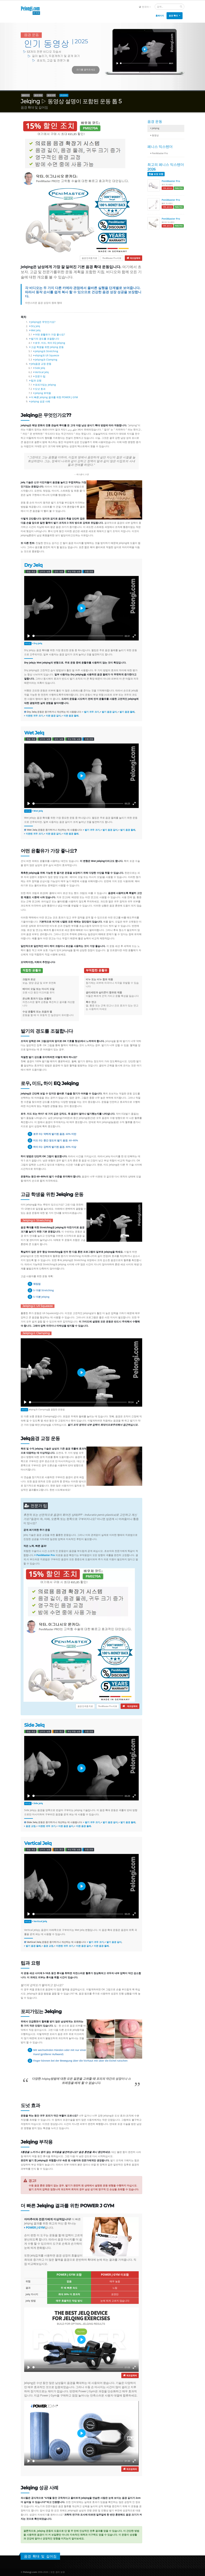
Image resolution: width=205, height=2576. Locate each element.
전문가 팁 (39, 376)
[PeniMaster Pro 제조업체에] (133, 258)
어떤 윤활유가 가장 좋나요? (49, 334)
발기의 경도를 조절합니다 (44, 338)
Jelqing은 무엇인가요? (42, 322)
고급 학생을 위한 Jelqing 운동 (47, 347)
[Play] (28, 636)
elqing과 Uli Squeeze (46, 355)
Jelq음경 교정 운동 (40, 363)
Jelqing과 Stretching (46, 351)
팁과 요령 (35, 380)
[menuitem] (159, 15)
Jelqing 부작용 (42, 393)
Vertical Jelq (41, 372)
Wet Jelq (35, 330)
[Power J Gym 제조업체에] (130, 2375)
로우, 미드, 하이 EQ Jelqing (49, 342)
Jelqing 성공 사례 (40, 401)
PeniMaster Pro (159, 153)
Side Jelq (39, 368)
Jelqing (155, 128)
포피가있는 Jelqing (45, 384)
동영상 (155, 135)
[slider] (77, 636)
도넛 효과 (39, 388)
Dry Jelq (35, 326)
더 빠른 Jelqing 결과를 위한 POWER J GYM (54, 397)
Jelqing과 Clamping (45, 359)
